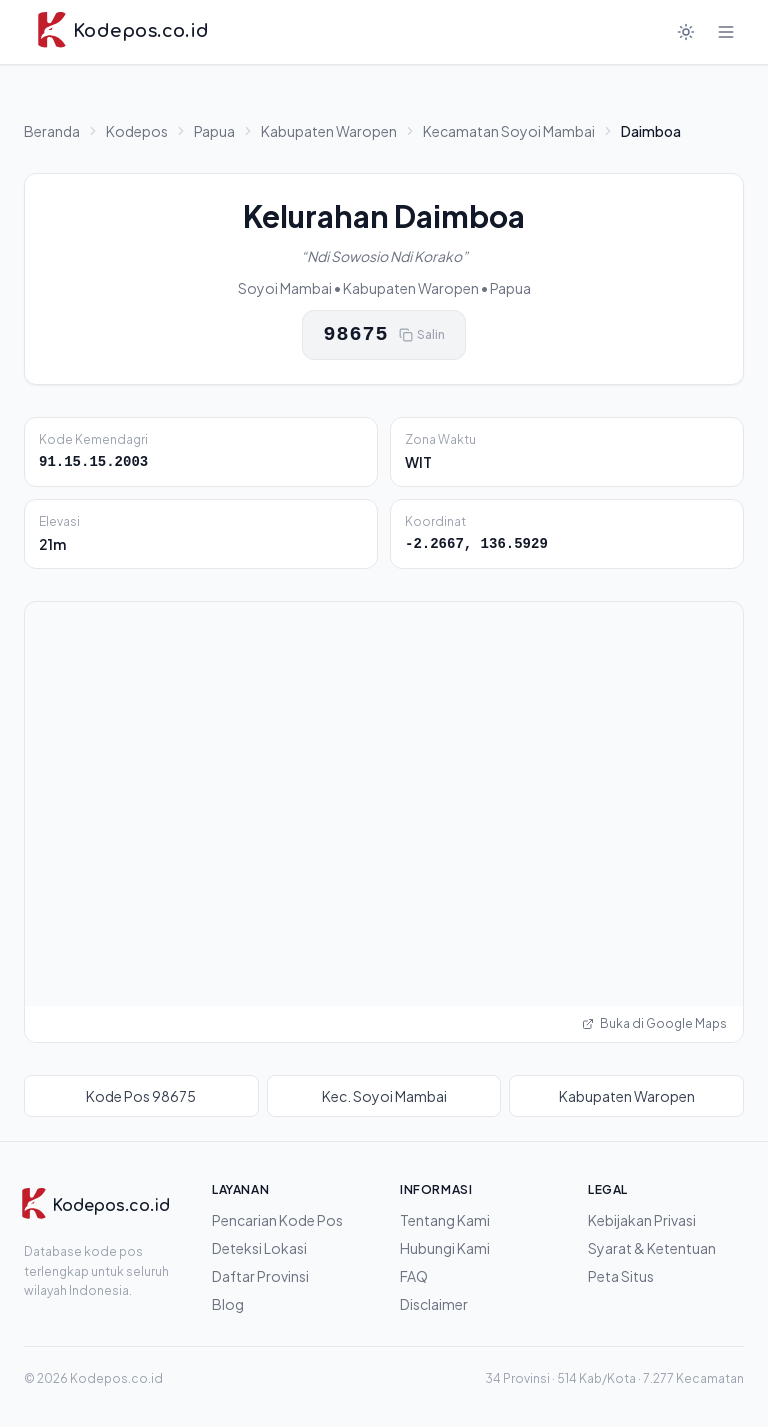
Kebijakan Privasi (642, 1220)
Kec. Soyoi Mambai (384, 1096)
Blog (228, 1304)
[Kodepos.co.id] (88, 1206)
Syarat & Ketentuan (652, 1248)
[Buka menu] (726, 32)
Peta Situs (621, 1276)
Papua (214, 131)
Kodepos (137, 131)
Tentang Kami (445, 1220)
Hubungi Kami (445, 1248)
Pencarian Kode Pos (277, 1220)
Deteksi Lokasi (259, 1248)
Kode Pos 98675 (141, 1096)
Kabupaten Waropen (329, 131)
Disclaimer (434, 1304)
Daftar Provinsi (260, 1276)
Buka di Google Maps (654, 1023)
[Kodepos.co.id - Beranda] (122, 32)
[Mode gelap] (686, 32)
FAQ (414, 1276)
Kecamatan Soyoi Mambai (509, 131)
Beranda (52, 131)
